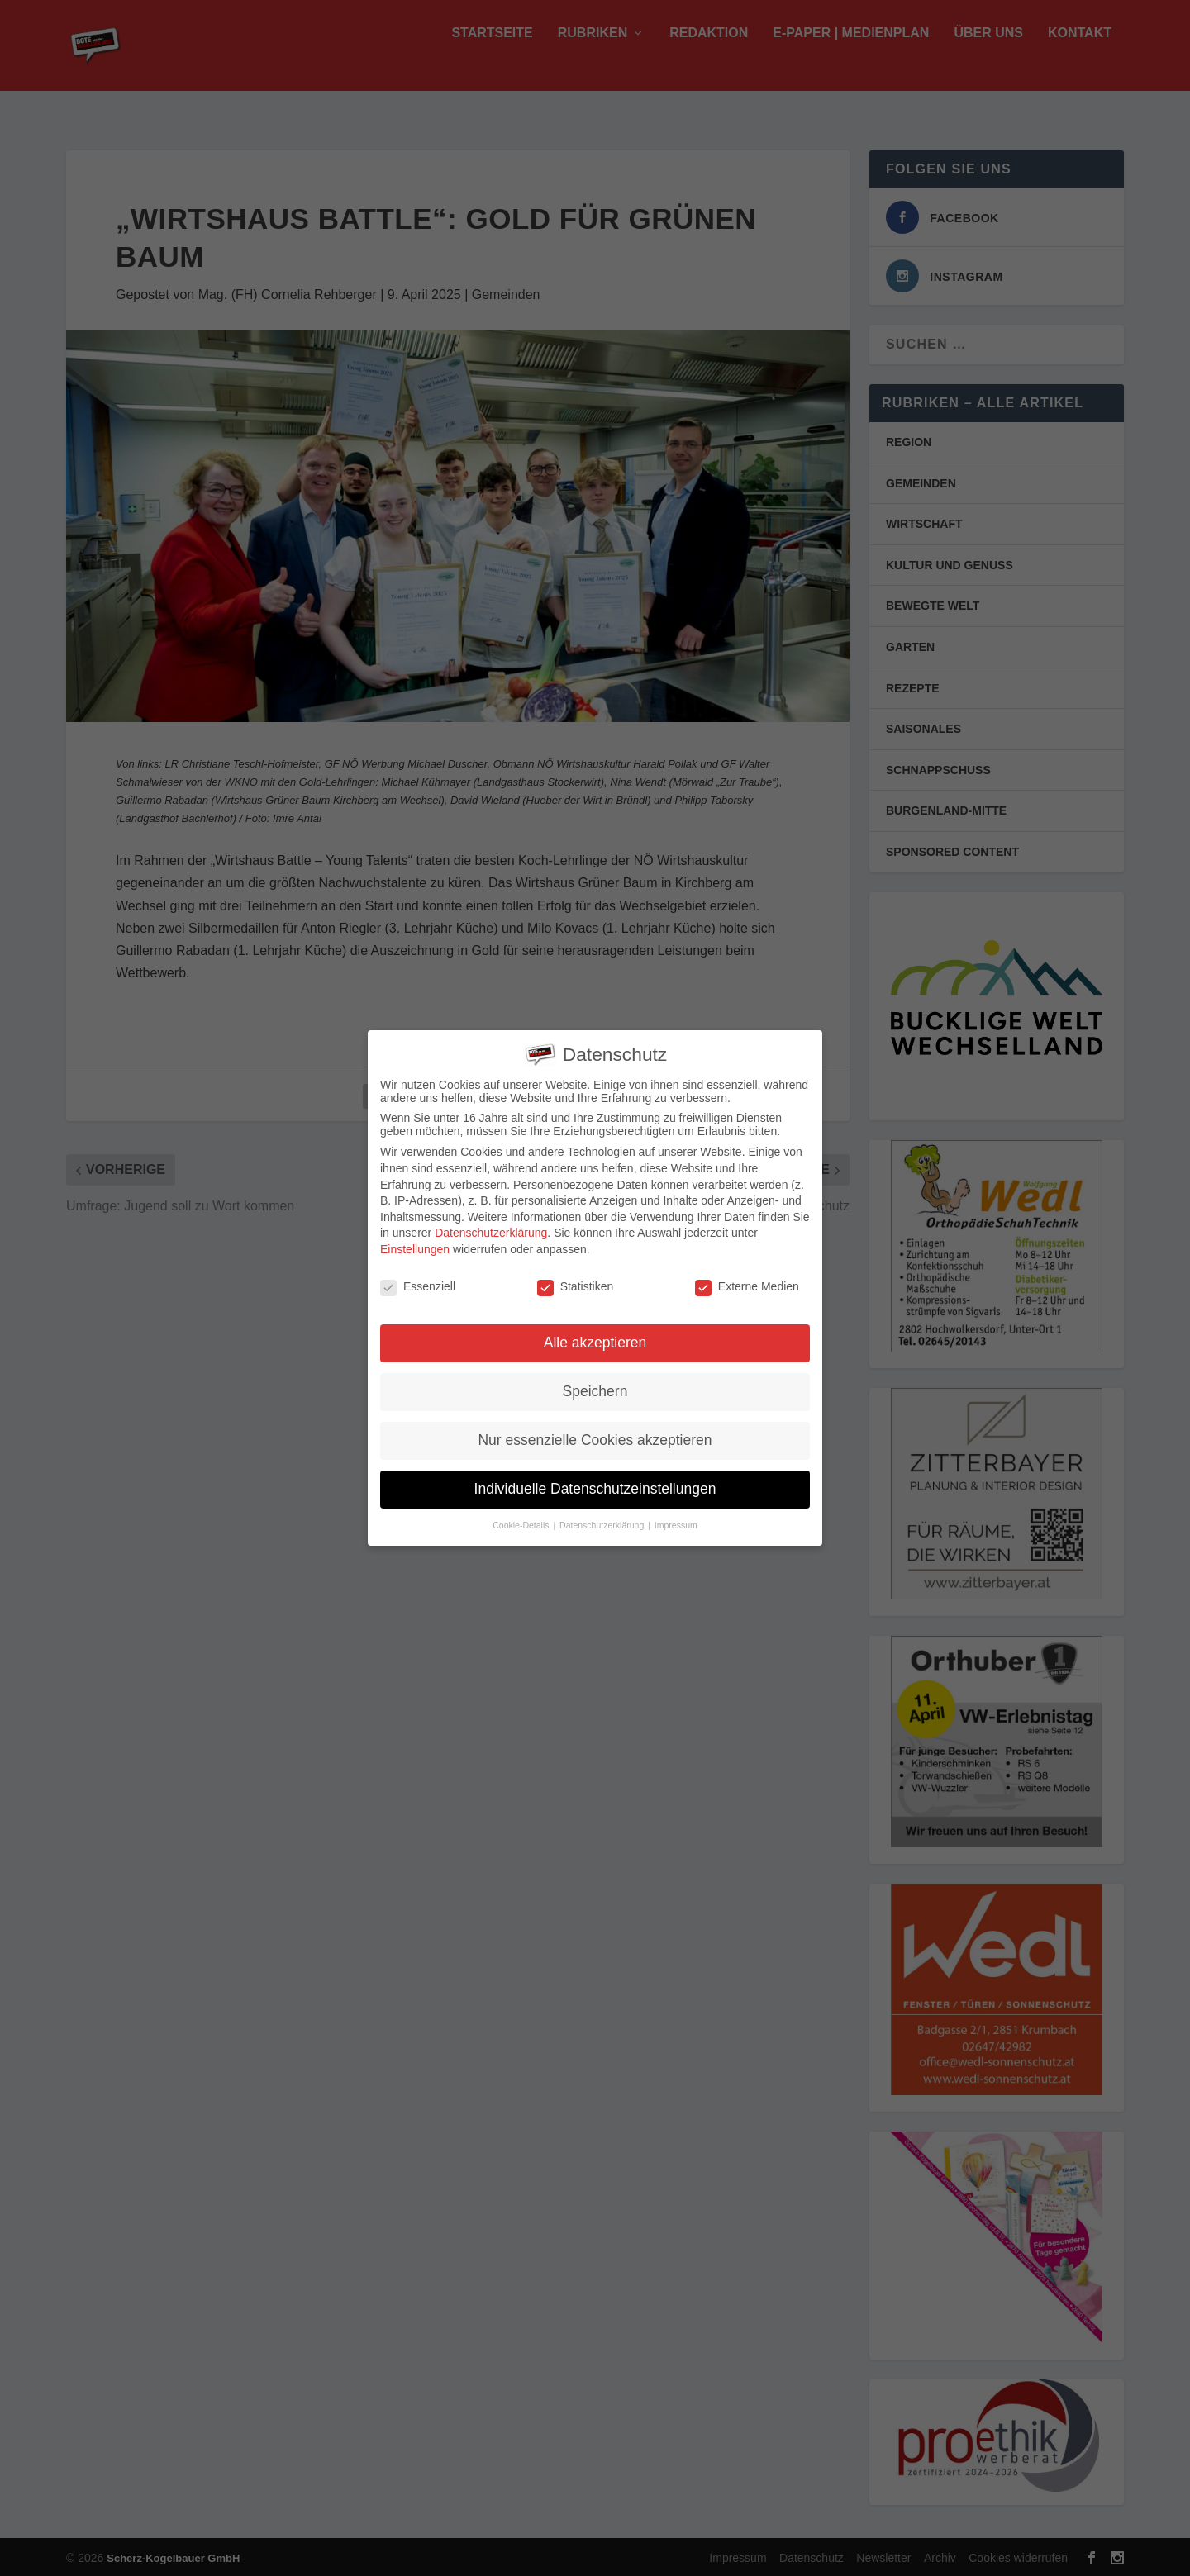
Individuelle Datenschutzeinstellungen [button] (595, 1486)
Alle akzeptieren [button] (595, 1340)
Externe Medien (747, 1283)
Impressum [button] (675, 1523)
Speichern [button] (595, 1389)
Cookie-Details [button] (522, 1523)
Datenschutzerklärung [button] (602, 1523)
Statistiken (575, 1283)
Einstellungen (415, 1245)
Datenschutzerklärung (491, 1230)
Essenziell (417, 1283)
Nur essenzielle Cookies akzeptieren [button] (595, 1437)
